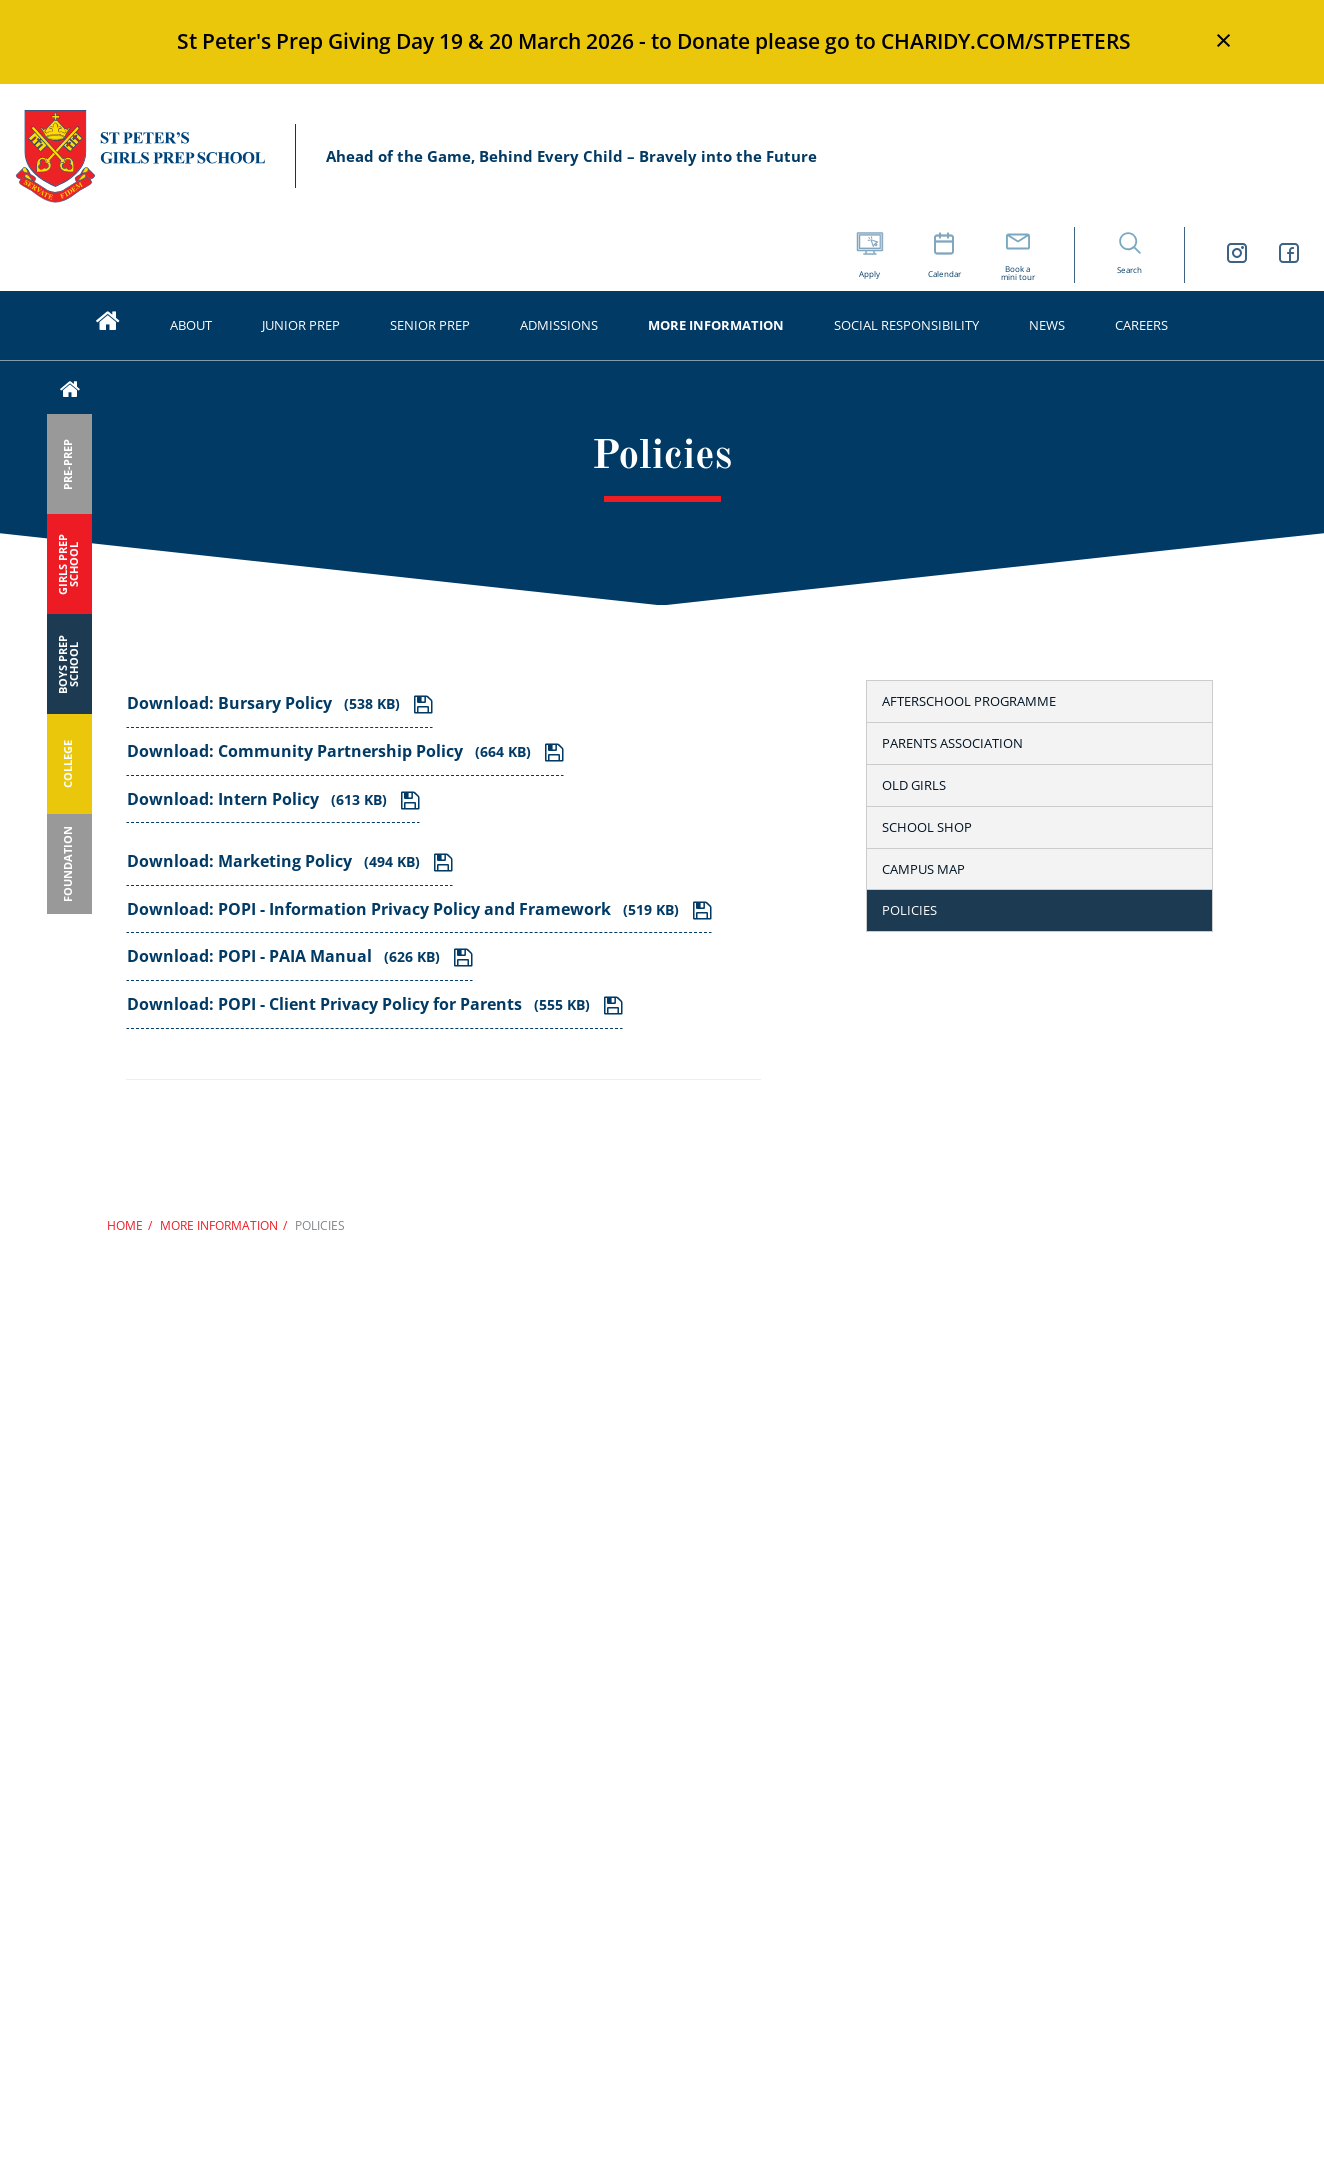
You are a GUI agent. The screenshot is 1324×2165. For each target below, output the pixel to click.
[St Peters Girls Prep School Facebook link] (1289, 255)
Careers (1141, 325)
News (1047, 325)
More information (716, 325)
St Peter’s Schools (140, 156)
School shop (927, 827)
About (191, 325)
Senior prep (430, 325)
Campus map (923, 869)
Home (125, 1225)
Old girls (914, 785)
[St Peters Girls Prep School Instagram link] (1237, 255)
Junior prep (301, 325)
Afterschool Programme (969, 701)
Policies (909, 910)
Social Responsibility (906, 325)
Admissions (559, 325)
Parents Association (952, 743)
